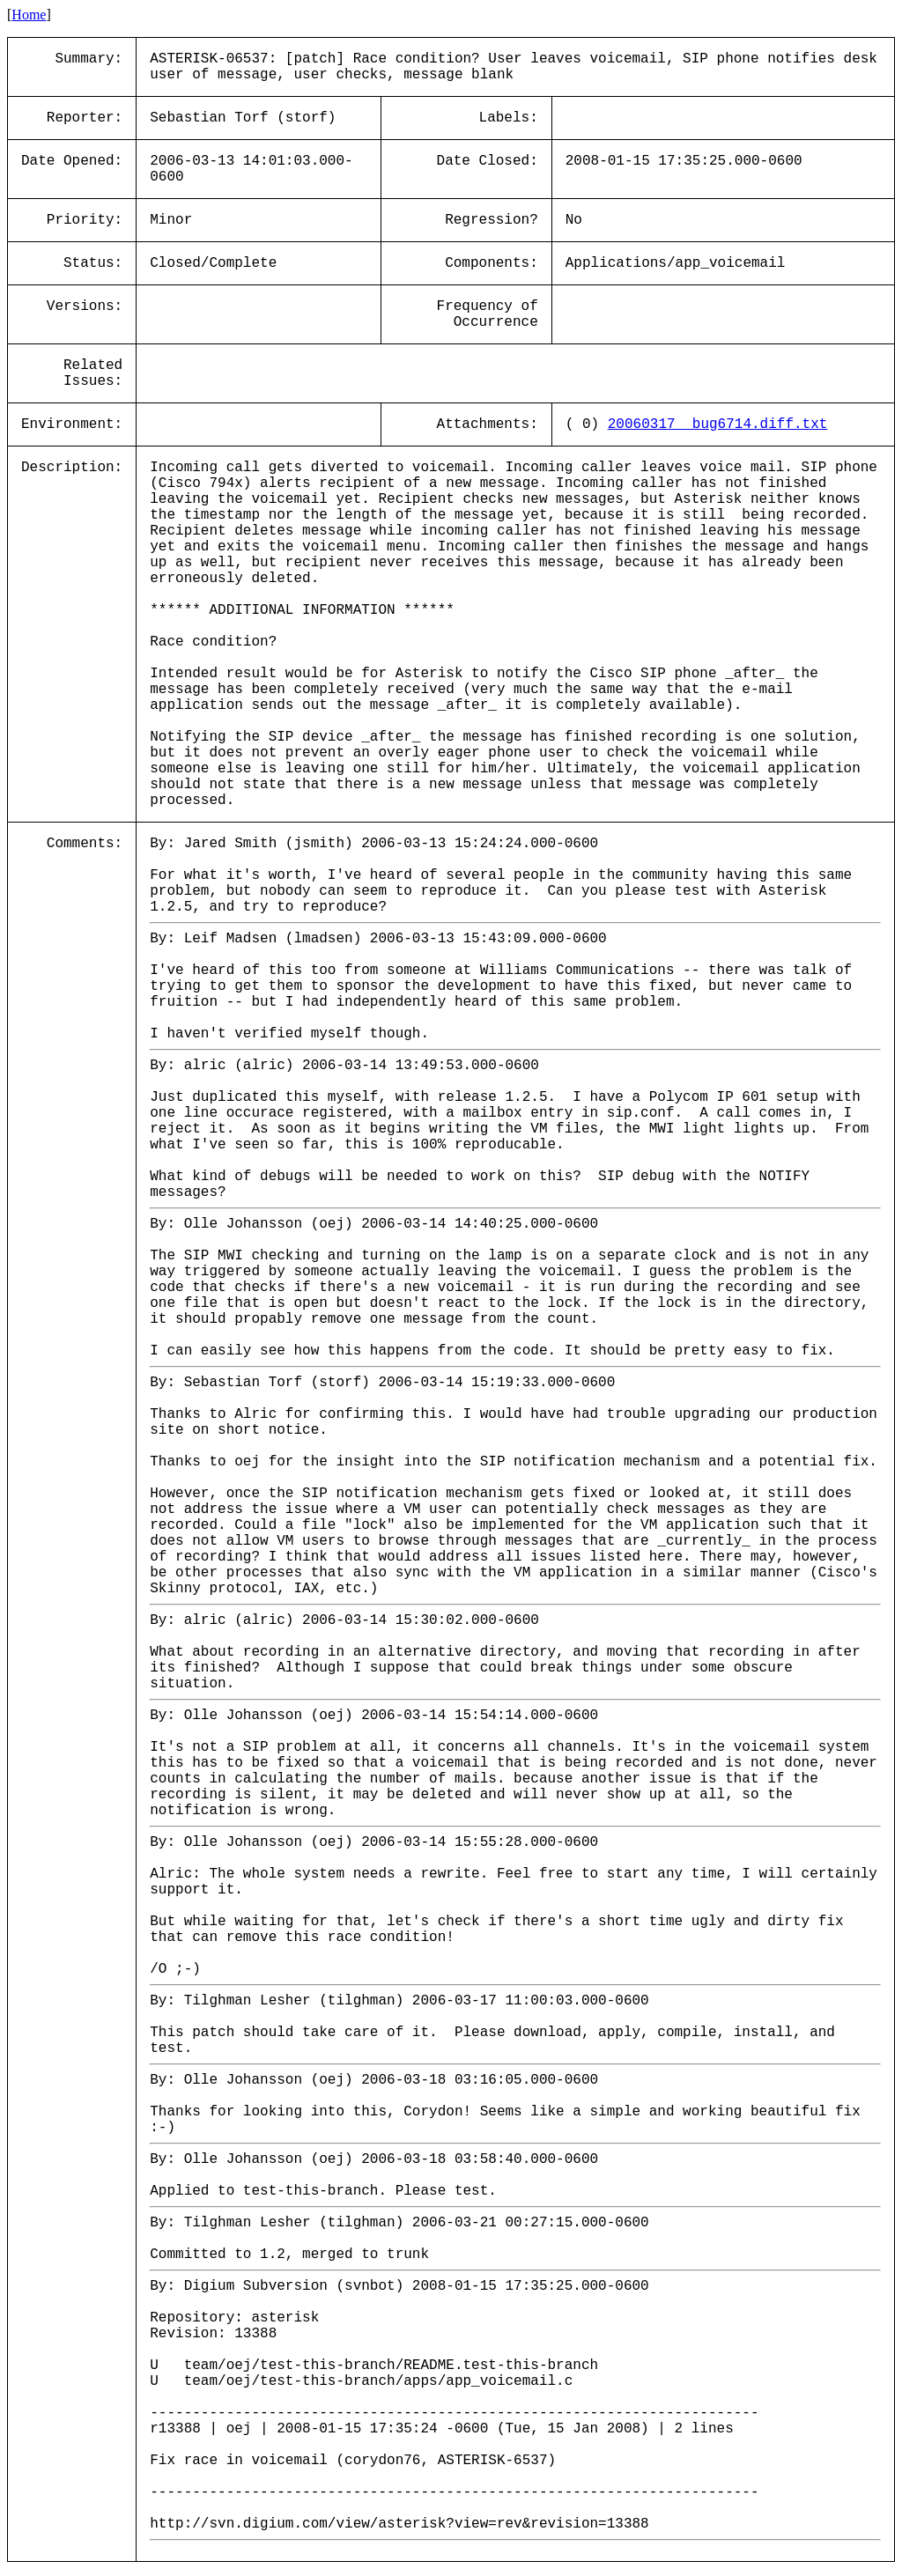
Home (28, 14)
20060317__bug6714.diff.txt (718, 424)
